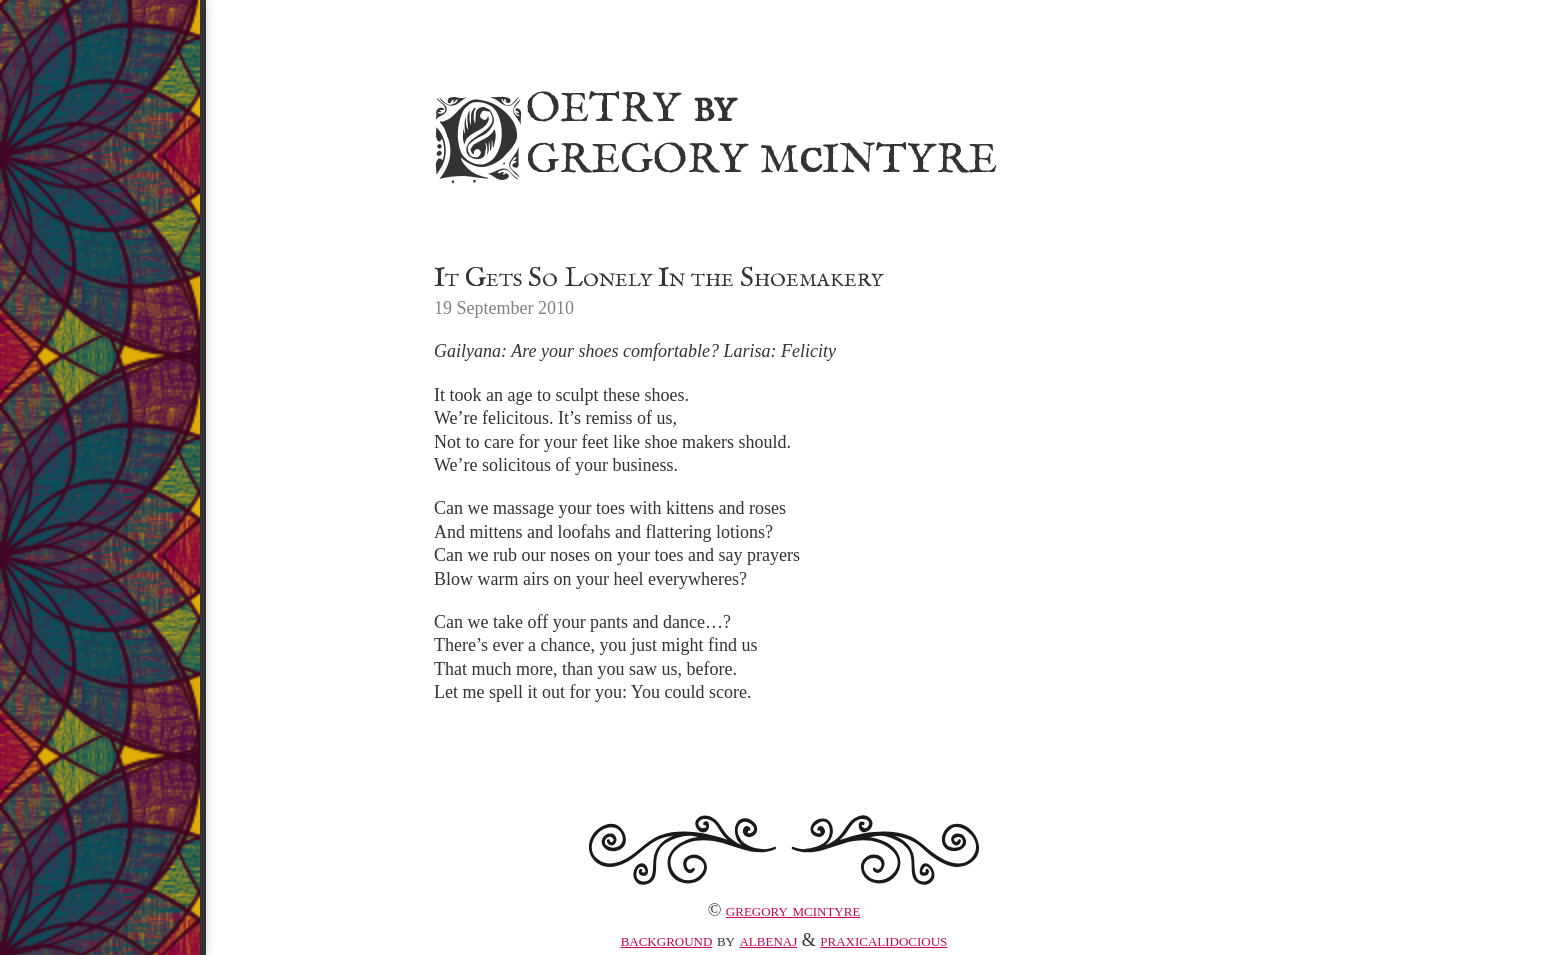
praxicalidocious (883, 940)
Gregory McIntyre (793, 910)
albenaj (768, 940)
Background (667, 940)
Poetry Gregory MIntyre (712, 131)
